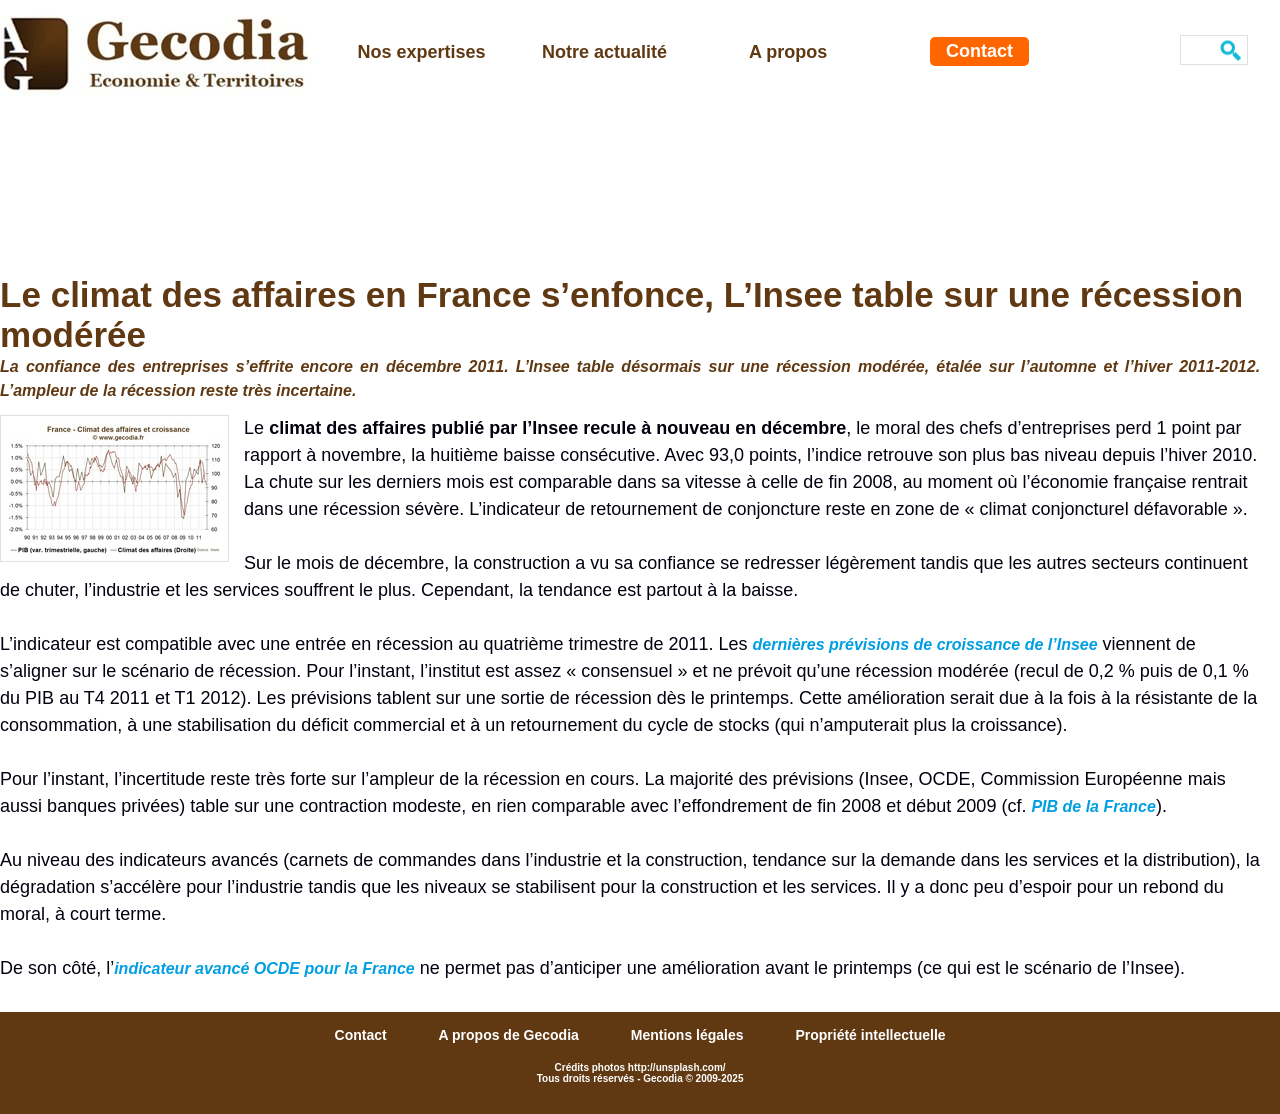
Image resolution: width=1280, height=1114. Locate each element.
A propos (788, 52)
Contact (979, 51)
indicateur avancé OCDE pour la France (264, 968)
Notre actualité (604, 52)
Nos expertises (422, 52)
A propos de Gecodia (511, 1035)
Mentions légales (689, 1035)
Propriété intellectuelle (870, 1035)
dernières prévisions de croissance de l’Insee (925, 644)
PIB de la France (1093, 806)
